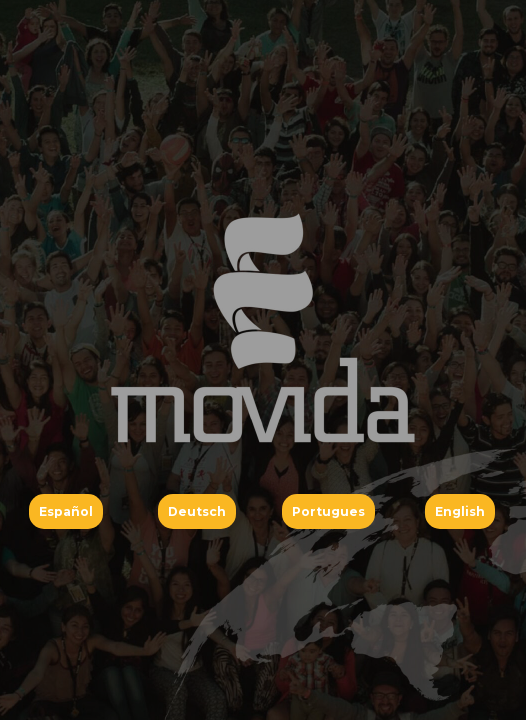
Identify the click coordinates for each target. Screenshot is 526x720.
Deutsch (197, 511)
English (460, 511)
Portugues (328, 511)
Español (66, 511)
